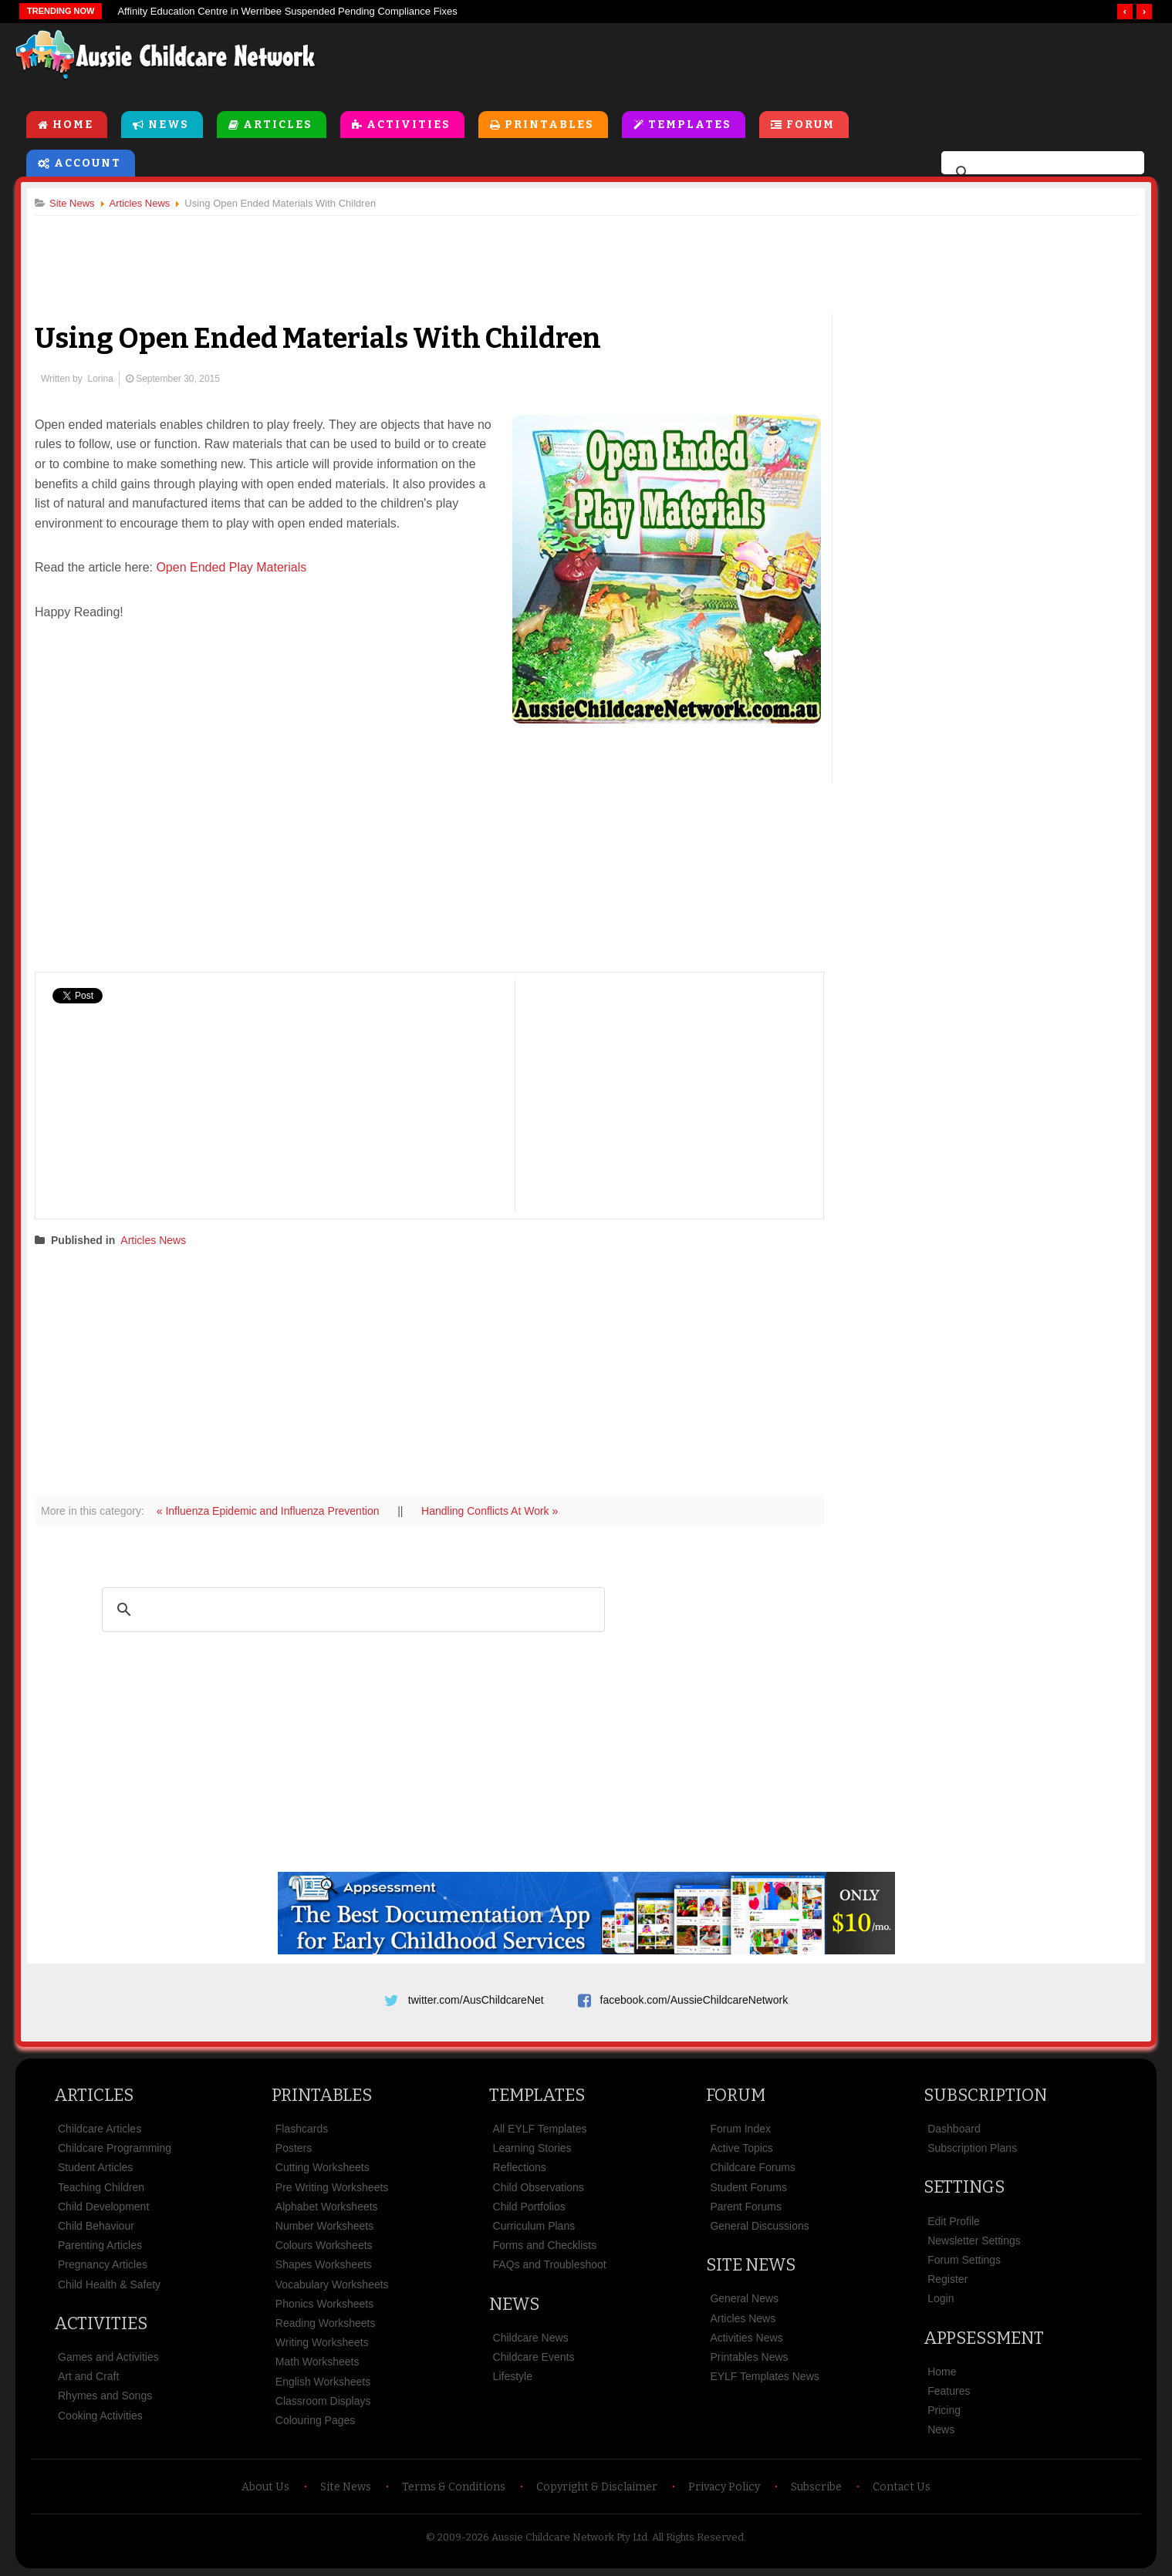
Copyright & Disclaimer (596, 2486)
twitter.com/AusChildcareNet (476, 2000)
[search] (1040, 172)
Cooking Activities (100, 2415)
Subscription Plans (972, 2148)
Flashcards (301, 2129)
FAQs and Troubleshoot (549, 2264)
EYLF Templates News (764, 2376)
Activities (408, 124)
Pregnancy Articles (102, 2264)
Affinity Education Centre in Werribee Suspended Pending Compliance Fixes (287, 11)
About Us (265, 2486)
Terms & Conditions (453, 2486)
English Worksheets (322, 2381)
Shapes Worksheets (323, 2264)
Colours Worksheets (324, 2245)
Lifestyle (512, 2376)
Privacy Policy (724, 2486)
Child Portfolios (529, 2206)
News (168, 124)
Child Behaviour (96, 2226)
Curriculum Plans (534, 2226)
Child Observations (538, 2187)
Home (72, 124)
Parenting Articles (100, 2245)
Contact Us (902, 2486)
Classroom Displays (323, 2401)
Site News (750, 2264)
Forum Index (740, 2129)
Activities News (746, 2338)
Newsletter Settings (974, 2240)
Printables (549, 124)
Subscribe (816, 2486)
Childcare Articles (99, 2129)
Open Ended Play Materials (231, 567)
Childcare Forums (752, 2167)
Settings (964, 2186)
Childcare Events (534, 2357)
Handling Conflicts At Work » (489, 1511)
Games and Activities (108, 2357)
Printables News (749, 2357)
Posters (293, 2148)
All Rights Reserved (698, 2537)
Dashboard (954, 2129)
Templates (689, 124)
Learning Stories (532, 2148)
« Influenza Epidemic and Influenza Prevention (270, 1511)
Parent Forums (746, 2206)
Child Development (103, 2206)
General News (744, 2298)
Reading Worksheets (325, 2323)
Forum (810, 124)
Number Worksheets (324, 2226)
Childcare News (531, 2338)
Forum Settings (964, 2260)
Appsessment (984, 2338)
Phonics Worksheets (324, 2304)
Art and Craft (88, 2376)
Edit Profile (953, 2221)
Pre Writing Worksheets (332, 2187)
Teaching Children (101, 2187)
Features (948, 2391)
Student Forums (748, 2187)
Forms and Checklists (545, 2245)
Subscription (985, 2095)
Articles (277, 124)
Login (940, 2298)
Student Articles (95, 2167)
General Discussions (759, 2226)
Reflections (519, 2167)
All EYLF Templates (540, 2129)
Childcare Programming (114, 2148)
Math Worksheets (317, 2361)
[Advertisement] (806, 61)
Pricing (944, 2410)
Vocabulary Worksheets (332, 2284)
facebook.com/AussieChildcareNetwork (694, 2000)
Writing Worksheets (322, 2342)
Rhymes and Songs (105, 2395)
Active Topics (741, 2148)
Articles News (153, 1240)
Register (947, 2279)
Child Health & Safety (109, 2284)
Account (87, 163)
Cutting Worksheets (322, 2167)
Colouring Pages (315, 2420)
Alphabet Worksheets (326, 2206)
